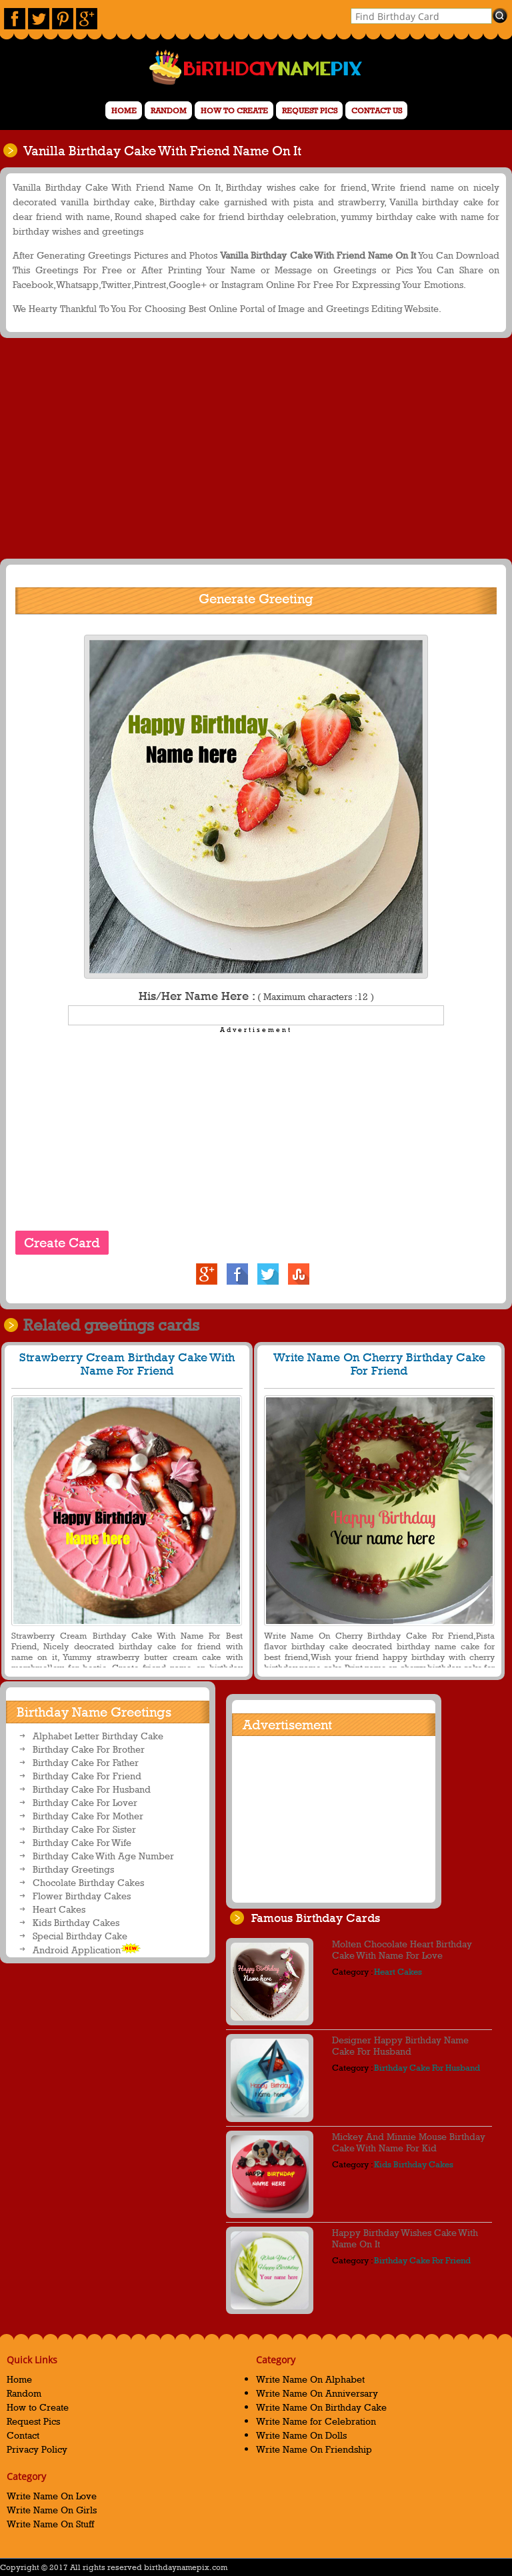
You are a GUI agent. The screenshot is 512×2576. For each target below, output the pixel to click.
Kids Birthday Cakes (76, 1922)
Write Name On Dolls (301, 2435)
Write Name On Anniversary (317, 2393)
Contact (23, 2435)
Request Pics (309, 110)
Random (169, 110)
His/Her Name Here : (256, 996)
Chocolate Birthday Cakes (88, 1882)
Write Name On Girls (52, 2509)
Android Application (87, 1949)
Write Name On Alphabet (310, 2379)
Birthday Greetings (73, 1869)
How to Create (234, 110)
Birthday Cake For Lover (85, 1802)
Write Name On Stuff (50, 2523)
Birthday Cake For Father (86, 1762)
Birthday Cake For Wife (82, 1842)
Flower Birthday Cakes (82, 1895)
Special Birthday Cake (80, 1935)
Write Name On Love (52, 2495)
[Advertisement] (254, 447)
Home (124, 110)
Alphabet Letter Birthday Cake (98, 1735)
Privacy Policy (37, 2449)
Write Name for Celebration (316, 2421)
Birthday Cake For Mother (88, 1815)
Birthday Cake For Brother (89, 1749)
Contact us (376, 110)
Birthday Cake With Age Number (103, 1855)
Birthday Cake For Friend (87, 1775)
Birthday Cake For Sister (84, 1829)
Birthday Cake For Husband (92, 1789)
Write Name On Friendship (314, 2449)
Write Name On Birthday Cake (321, 2407)
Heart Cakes (59, 1909)
